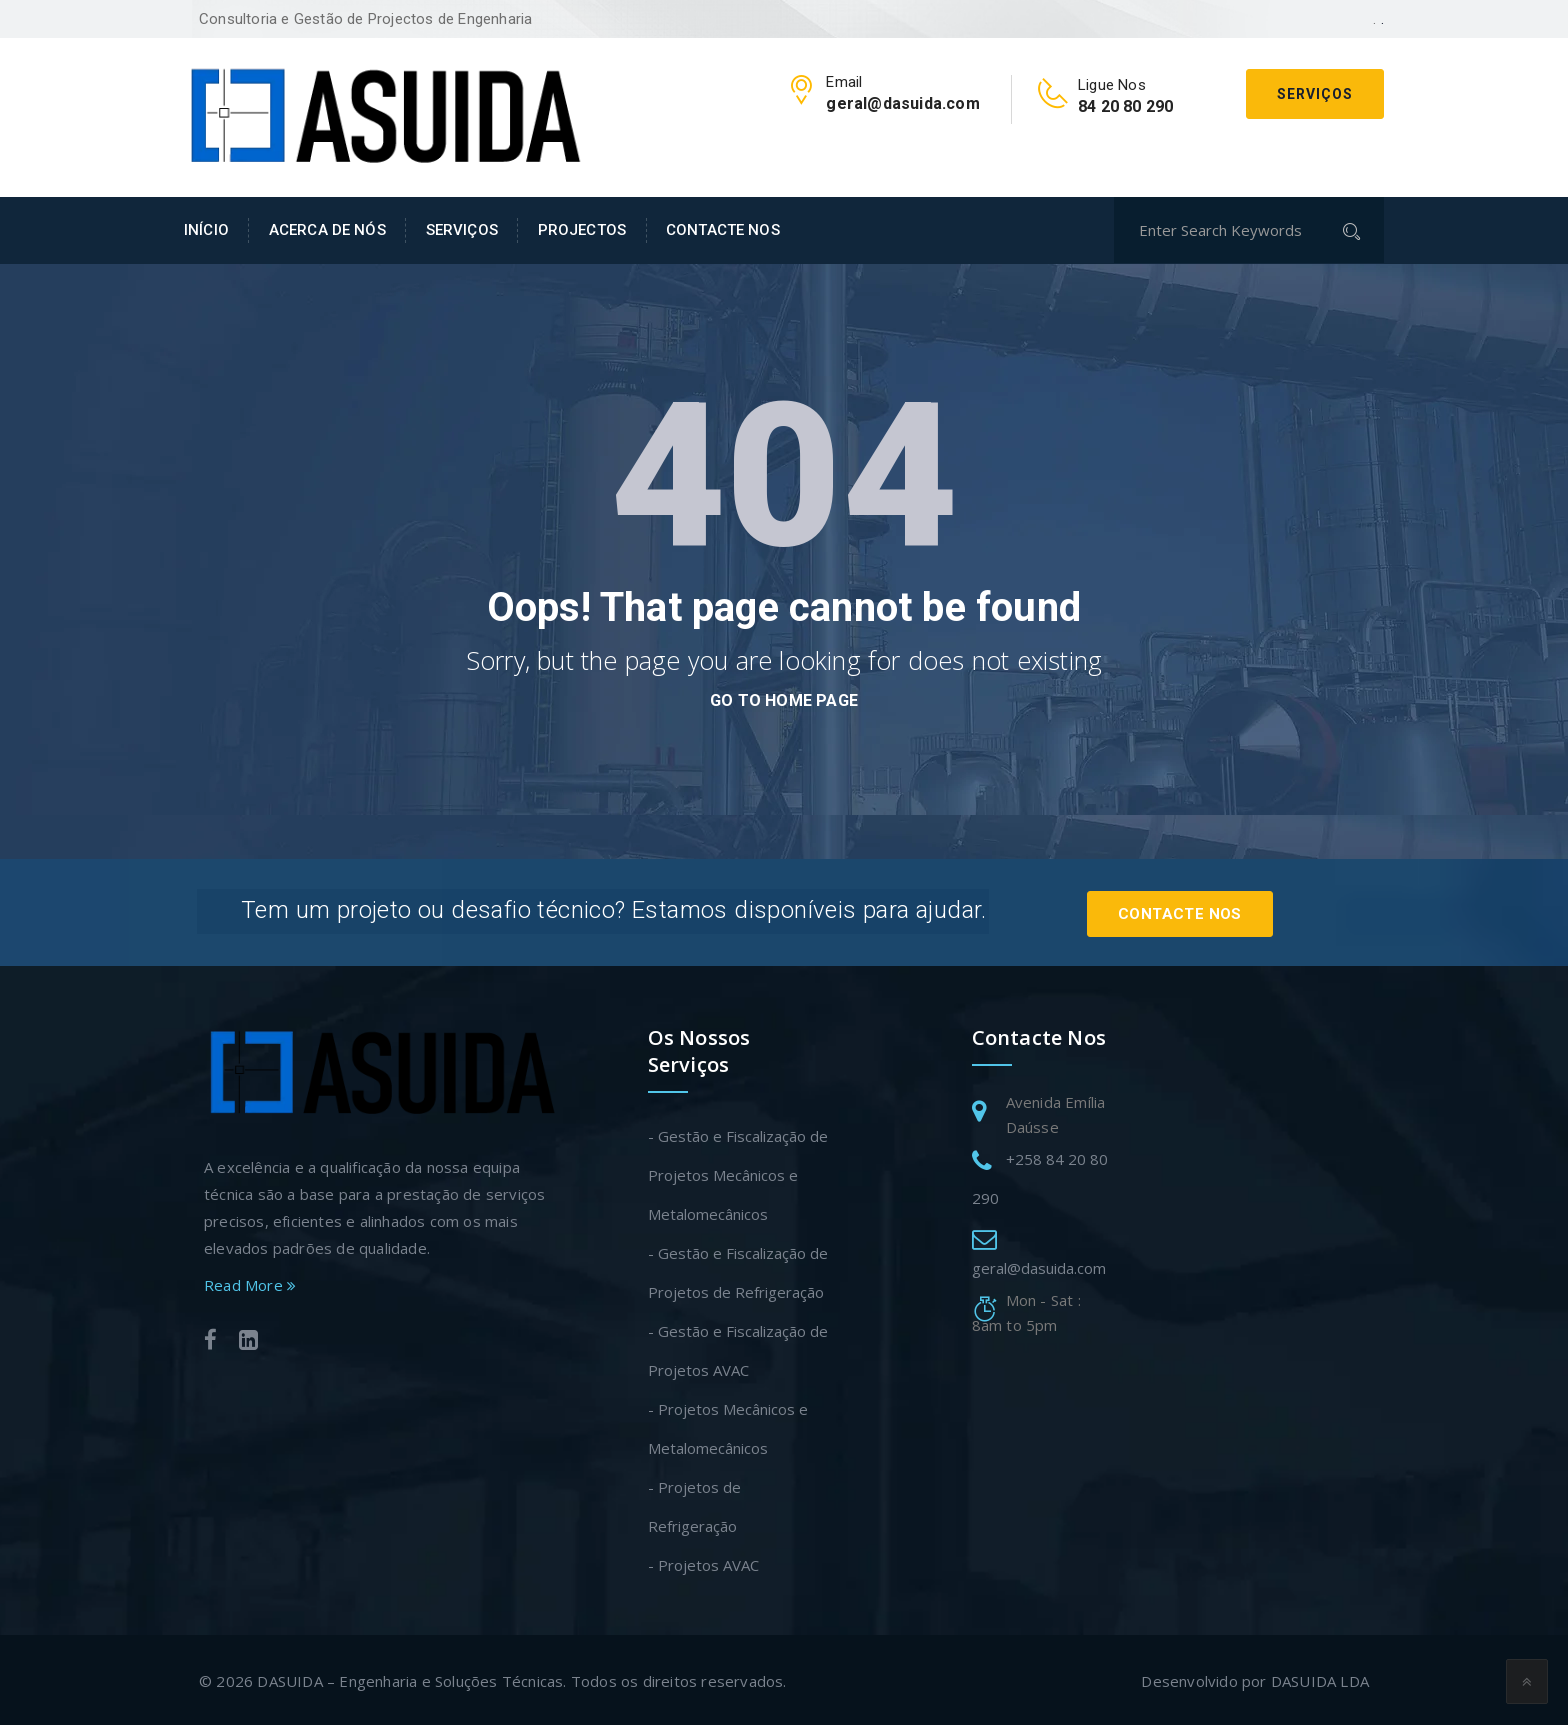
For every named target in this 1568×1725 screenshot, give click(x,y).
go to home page (784, 700)
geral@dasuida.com (1039, 1265)
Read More (250, 1282)
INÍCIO (206, 230)
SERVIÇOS (462, 230)
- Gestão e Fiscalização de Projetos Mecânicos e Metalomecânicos (738, 1172)
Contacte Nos (1194, 911)
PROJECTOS (582, 230)
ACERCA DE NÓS (327, 230)
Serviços (1315, 94)
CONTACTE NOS (723, 230)
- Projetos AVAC (703, 1562)
